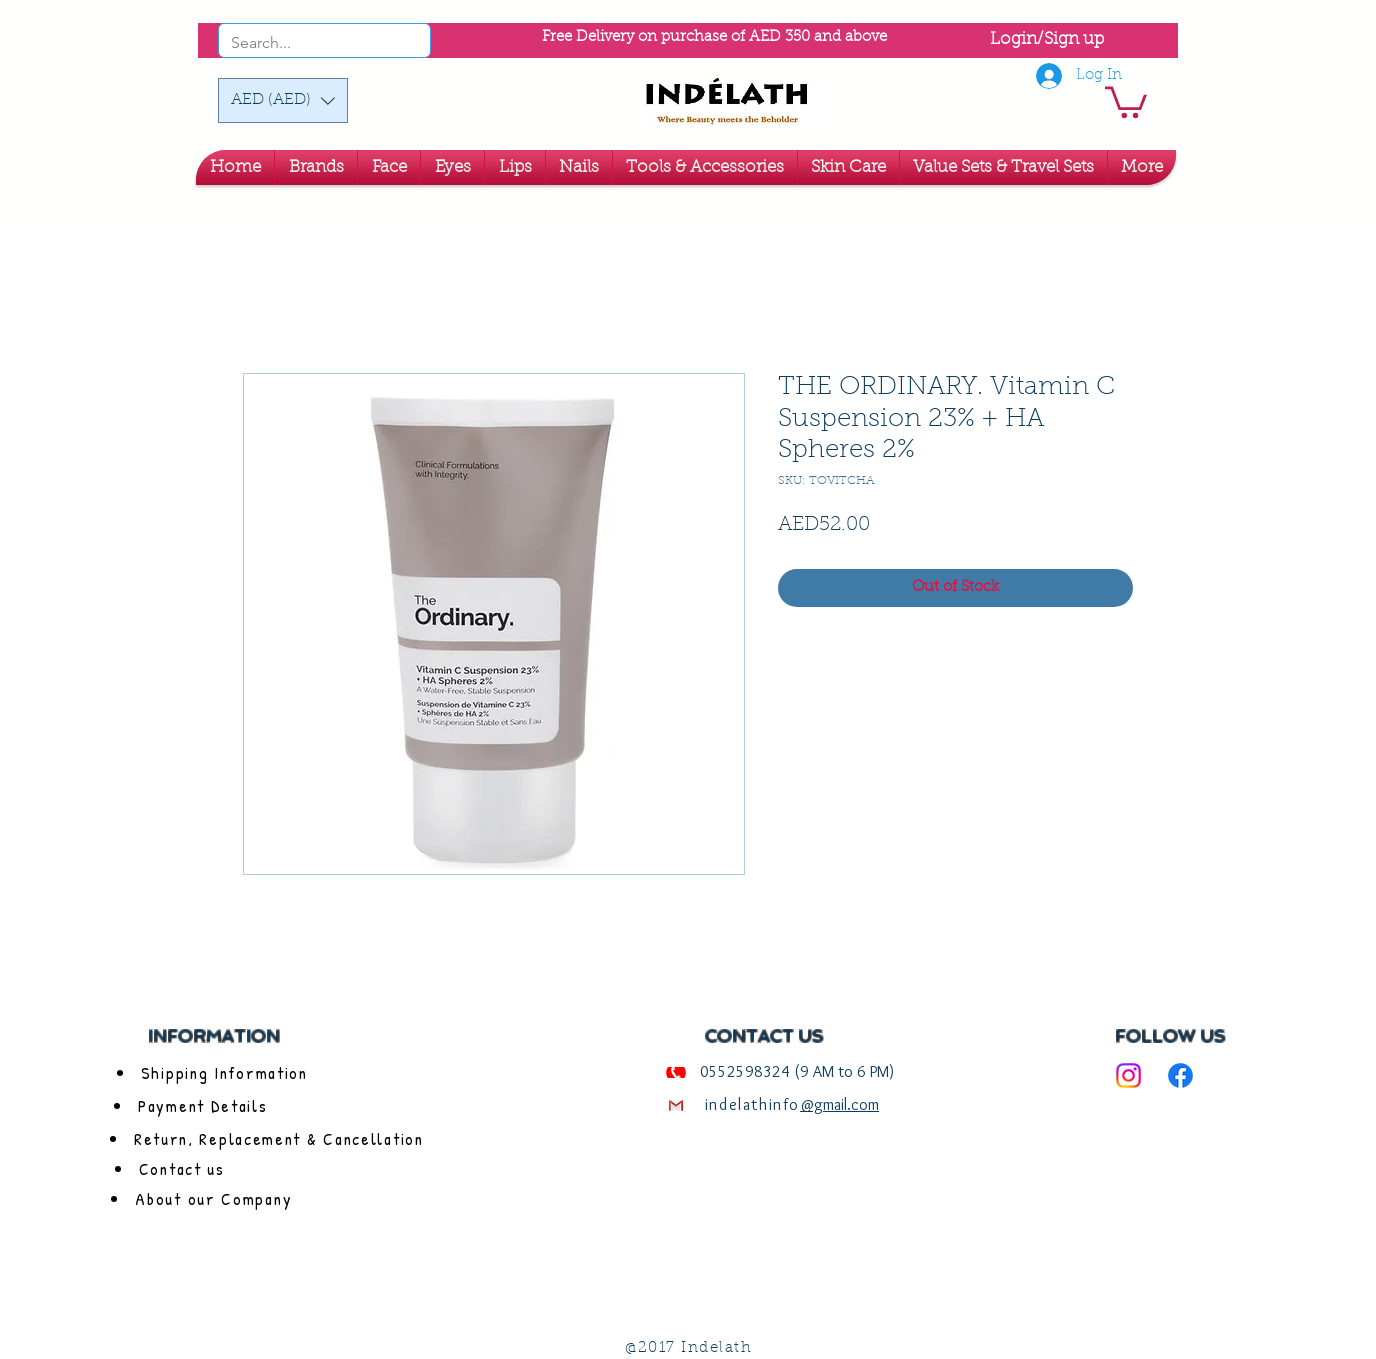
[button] (283, 100)
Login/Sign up (1047, 39)
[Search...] (297, 43)
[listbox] (283, 100)
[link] (1126, 100)
